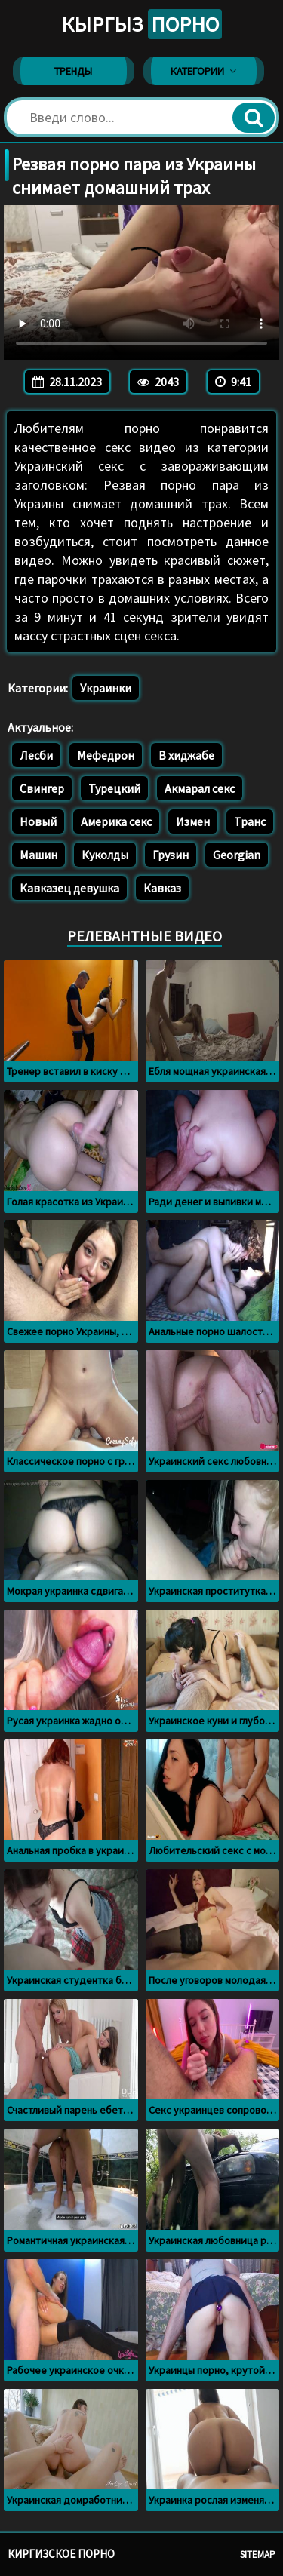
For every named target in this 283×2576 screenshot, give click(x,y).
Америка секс (116, 821)
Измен (193, 821)
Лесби (36, 755)
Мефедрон (105, 755)
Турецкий (114, 788)
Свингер (42, 788)
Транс (250, 821)
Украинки (105, 687)
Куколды (105, 854)
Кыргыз (141, 24)
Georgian (236, 854)
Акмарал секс (200, 788)
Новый (38, 821)
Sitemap (257, 2554)
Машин (38, 854)
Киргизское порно (61, 2554)
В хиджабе (186, 755)
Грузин (170, 854)
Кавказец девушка (69, 887)
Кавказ (162, 887)
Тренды (73, 71)
